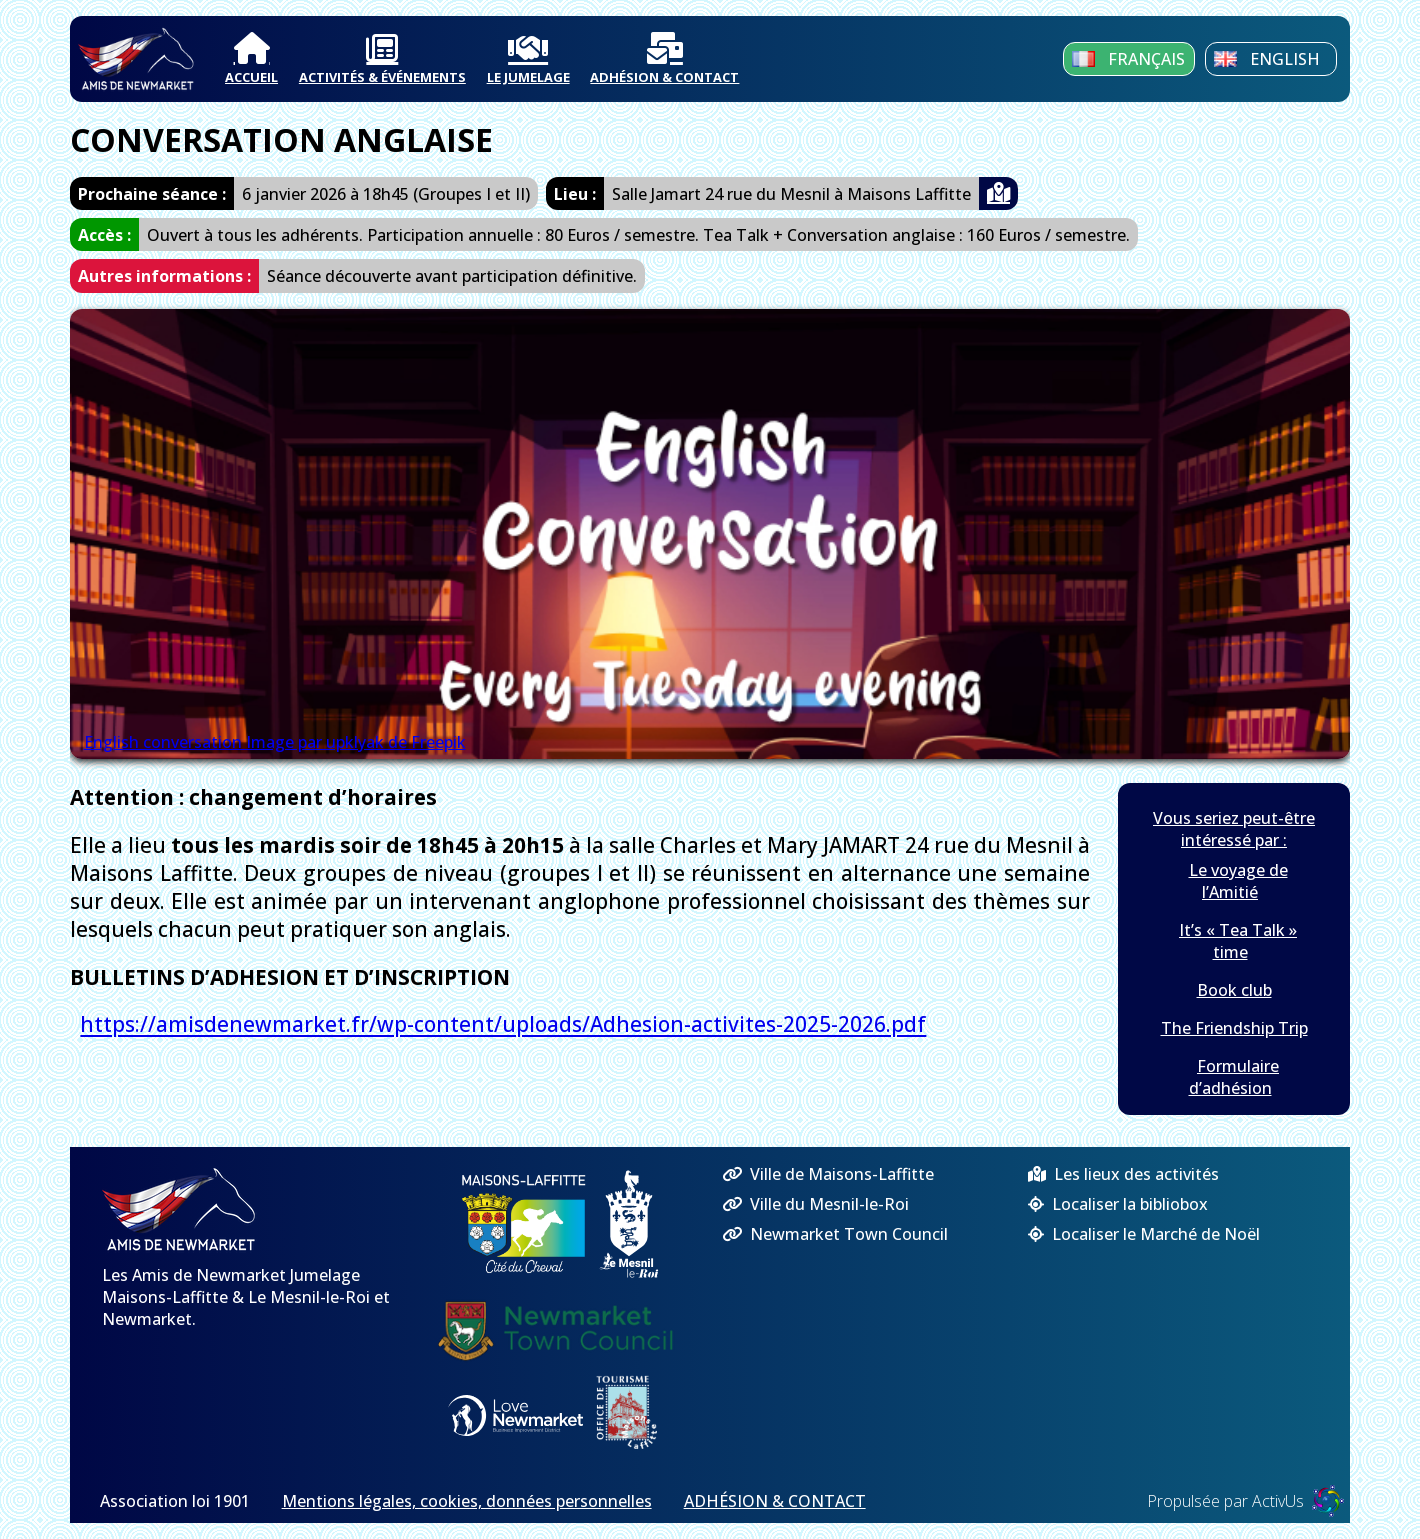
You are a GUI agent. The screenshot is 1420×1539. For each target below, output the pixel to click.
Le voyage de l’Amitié (1238, 881)
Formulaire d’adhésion (1234, 1077)
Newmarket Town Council (835, 1234)
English (1267, 59)
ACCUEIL (251, 59)
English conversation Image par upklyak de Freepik (275, 742)
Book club (1234, 990)
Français (1128, 59)
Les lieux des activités (1123, 1174)
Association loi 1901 (175, 1501)
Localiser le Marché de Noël (1144, 1234)
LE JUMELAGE (528, 59)
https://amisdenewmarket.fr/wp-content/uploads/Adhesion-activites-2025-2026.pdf (503, 1025)
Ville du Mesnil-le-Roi (815, 1204)
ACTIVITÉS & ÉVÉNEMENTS (382, 59)
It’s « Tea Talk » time (1238, 941)
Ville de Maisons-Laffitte (828, 1174)
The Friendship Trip (1234, 1028)
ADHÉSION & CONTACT (664, 59)
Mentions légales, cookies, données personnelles (467, 1501)
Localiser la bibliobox (1118, 1204)
